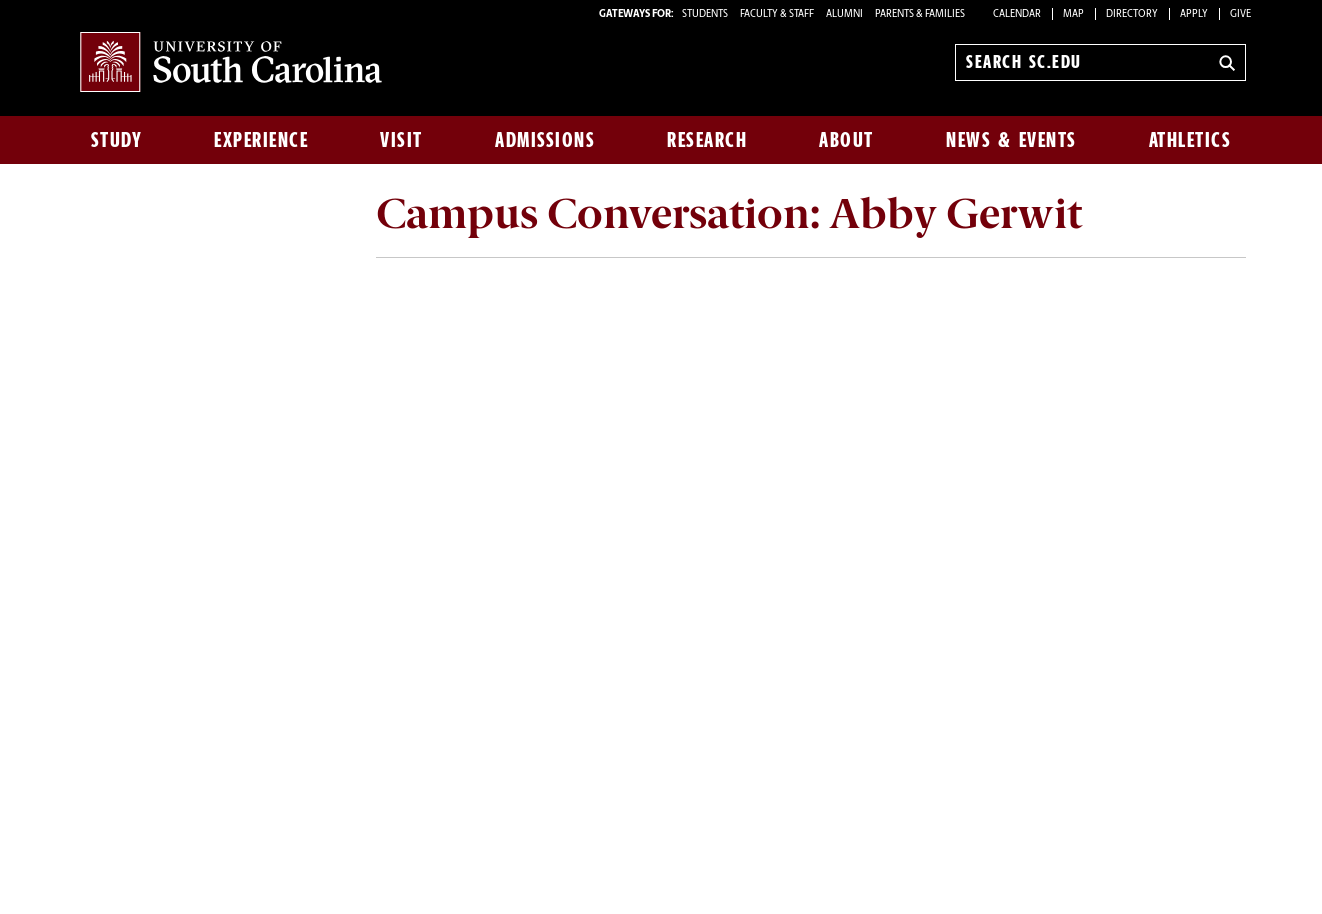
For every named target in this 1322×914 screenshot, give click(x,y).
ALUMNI (844, 14)
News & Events (1011, 140)
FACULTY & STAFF (777, 14)
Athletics (1190, 140)
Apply (1194, 14)
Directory (1132, 14)
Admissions (545, 140)
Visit (401, 140)
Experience (261, 140)
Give (1240, 14)
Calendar (1017, 14)
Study (117, 140)
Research (707, 140)
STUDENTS (706, 14)
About (846, 140)
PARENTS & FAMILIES (920, 14)
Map (1073, 14)
